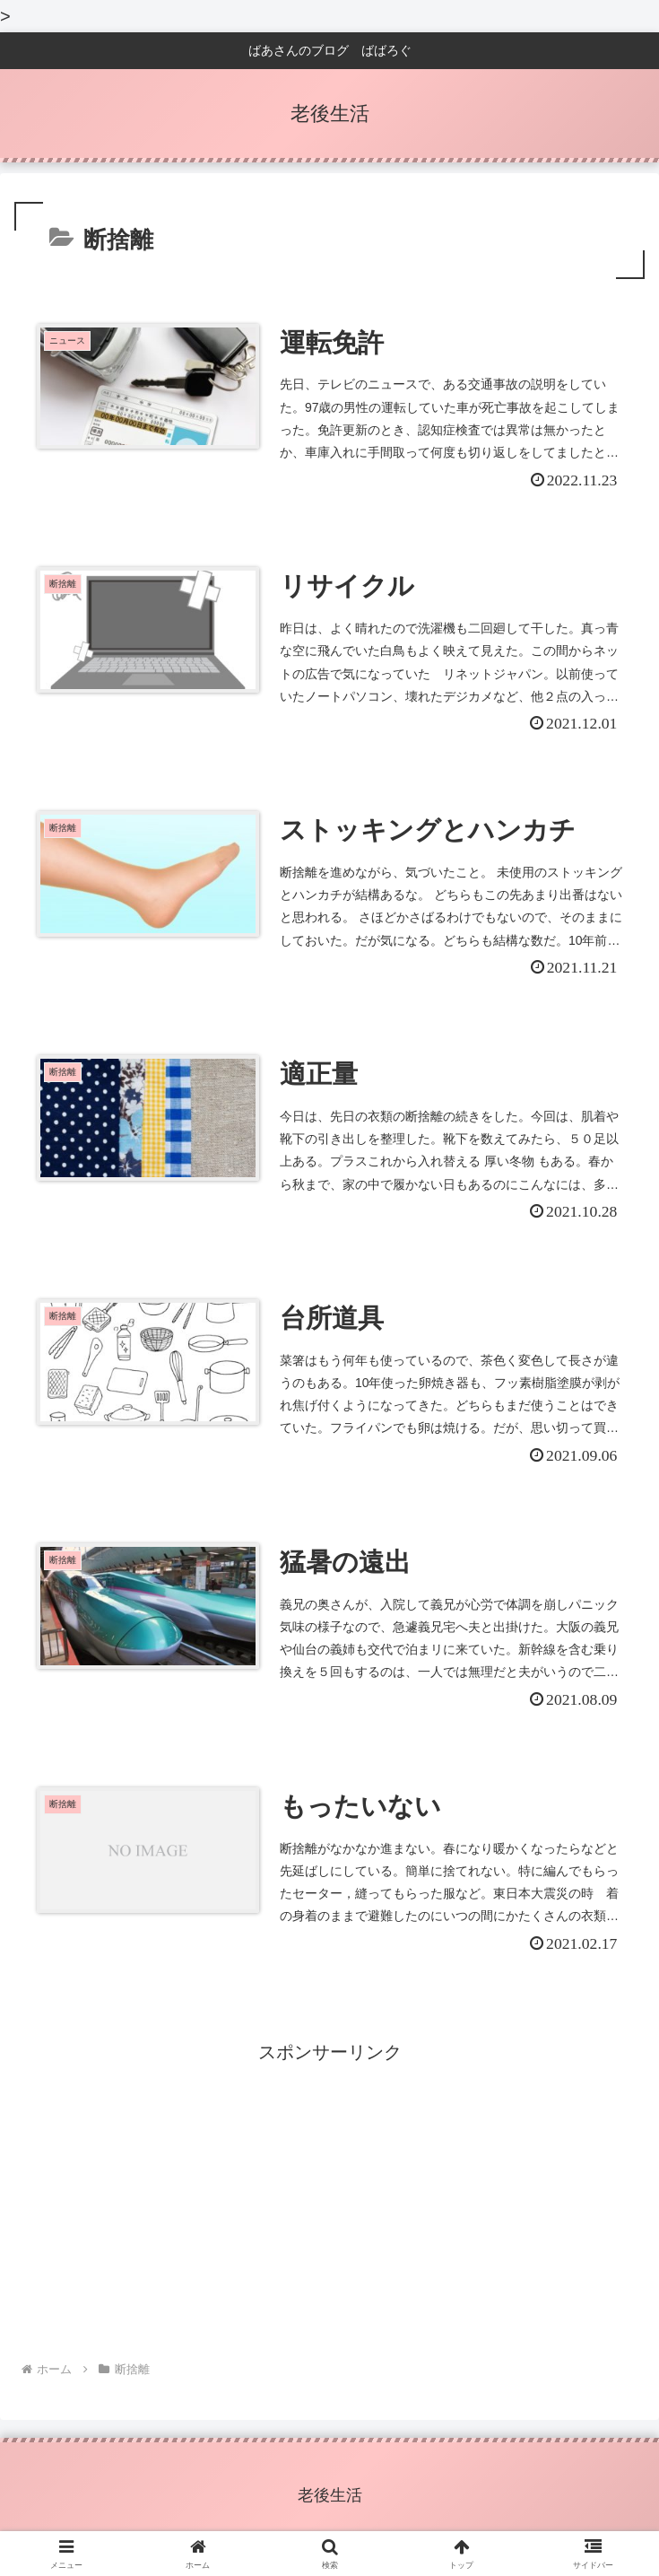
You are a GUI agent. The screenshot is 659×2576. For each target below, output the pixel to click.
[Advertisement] (329, 2204)
